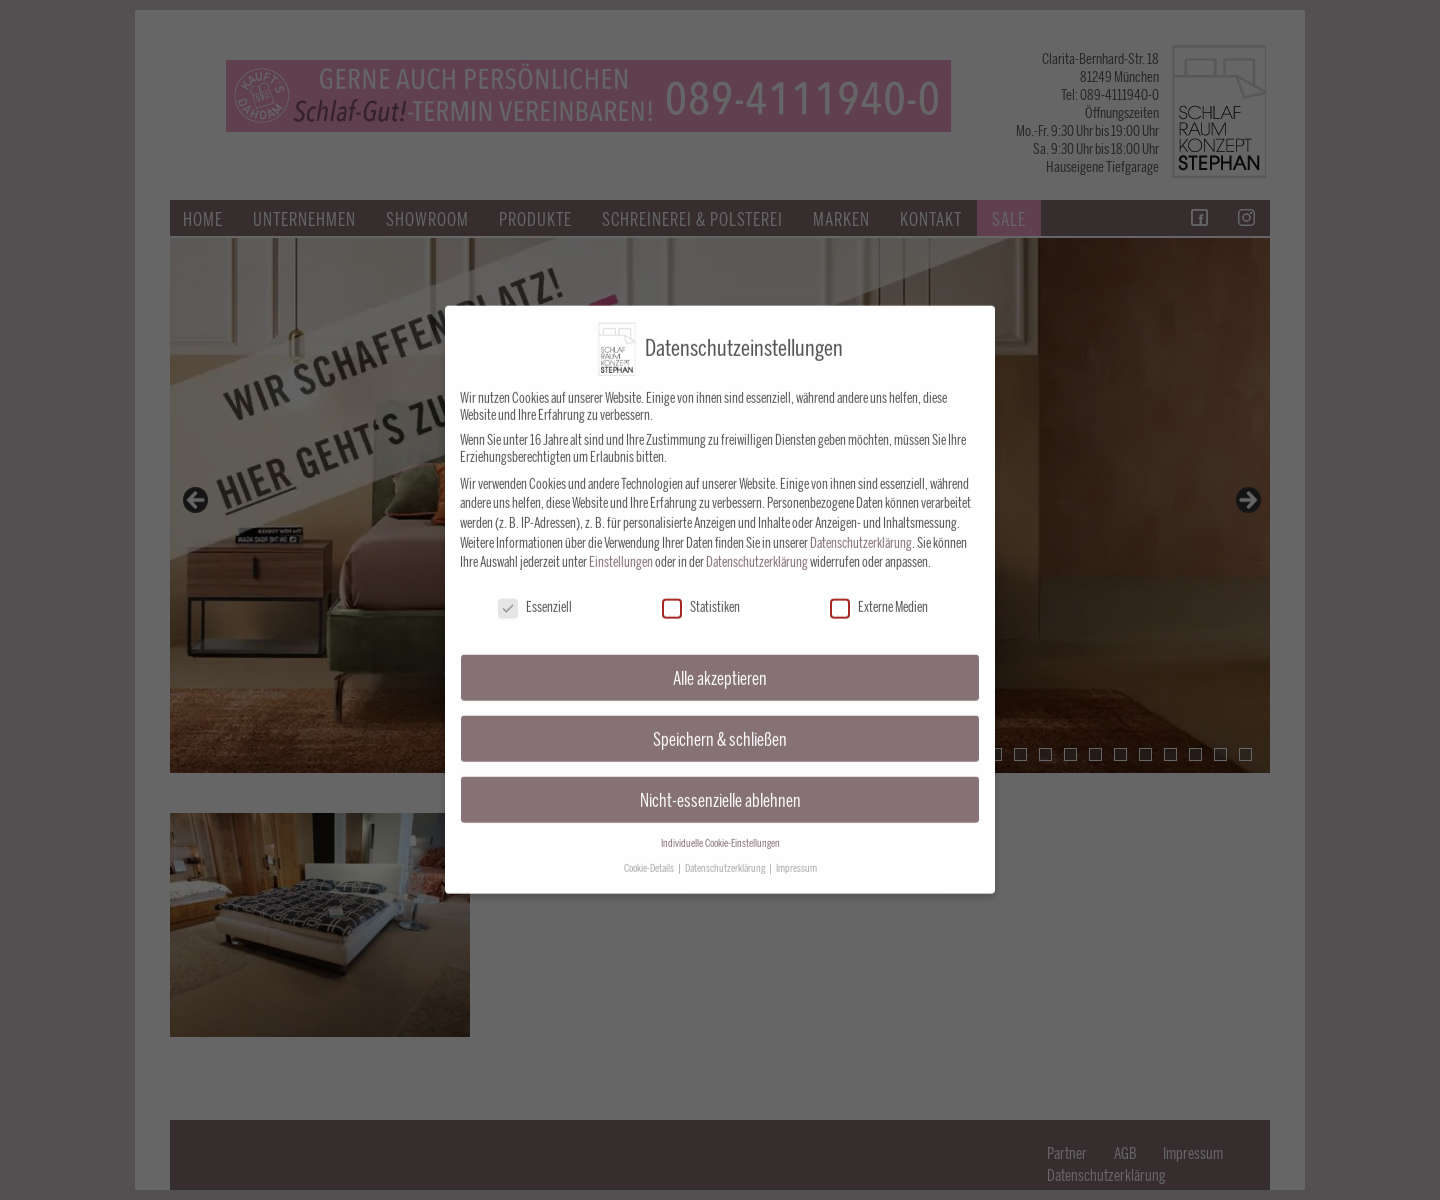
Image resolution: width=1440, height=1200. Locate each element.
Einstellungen (621, 550)
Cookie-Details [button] (650, 856)
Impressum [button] (796, 856)
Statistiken (701, 595)
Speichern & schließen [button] (720, 727)
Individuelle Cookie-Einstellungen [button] (720, 831)
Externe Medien (879, 595)
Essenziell (535, 595)
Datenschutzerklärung (861, 531)
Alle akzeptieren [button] (720, 666)
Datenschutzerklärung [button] (726, 856)
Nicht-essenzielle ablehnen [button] (720, 788)
